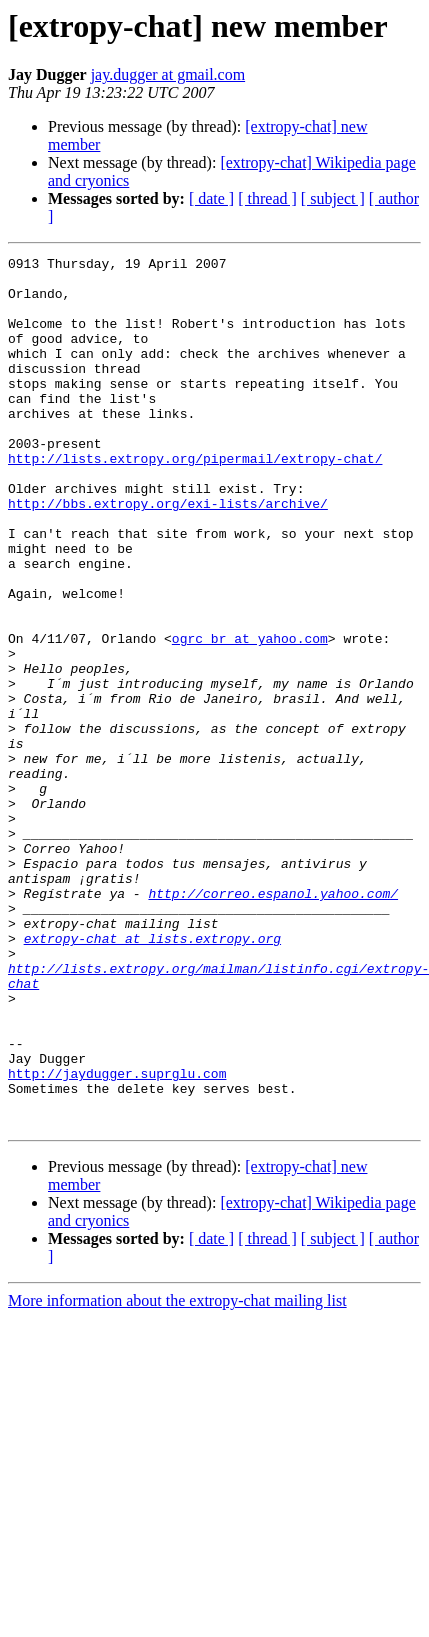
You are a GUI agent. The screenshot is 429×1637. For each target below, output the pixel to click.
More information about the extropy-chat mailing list (177, 1474)
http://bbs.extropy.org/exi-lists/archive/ (168, 554)
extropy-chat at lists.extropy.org (152, 1076)
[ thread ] (267, 198)
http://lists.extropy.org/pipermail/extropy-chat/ (195, 500)
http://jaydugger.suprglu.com (117, 1238)
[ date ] (211, 198)
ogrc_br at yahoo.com (250, 716)
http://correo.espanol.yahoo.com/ (273, 1022)
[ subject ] (333, 198)
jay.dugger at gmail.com (168, 74)
